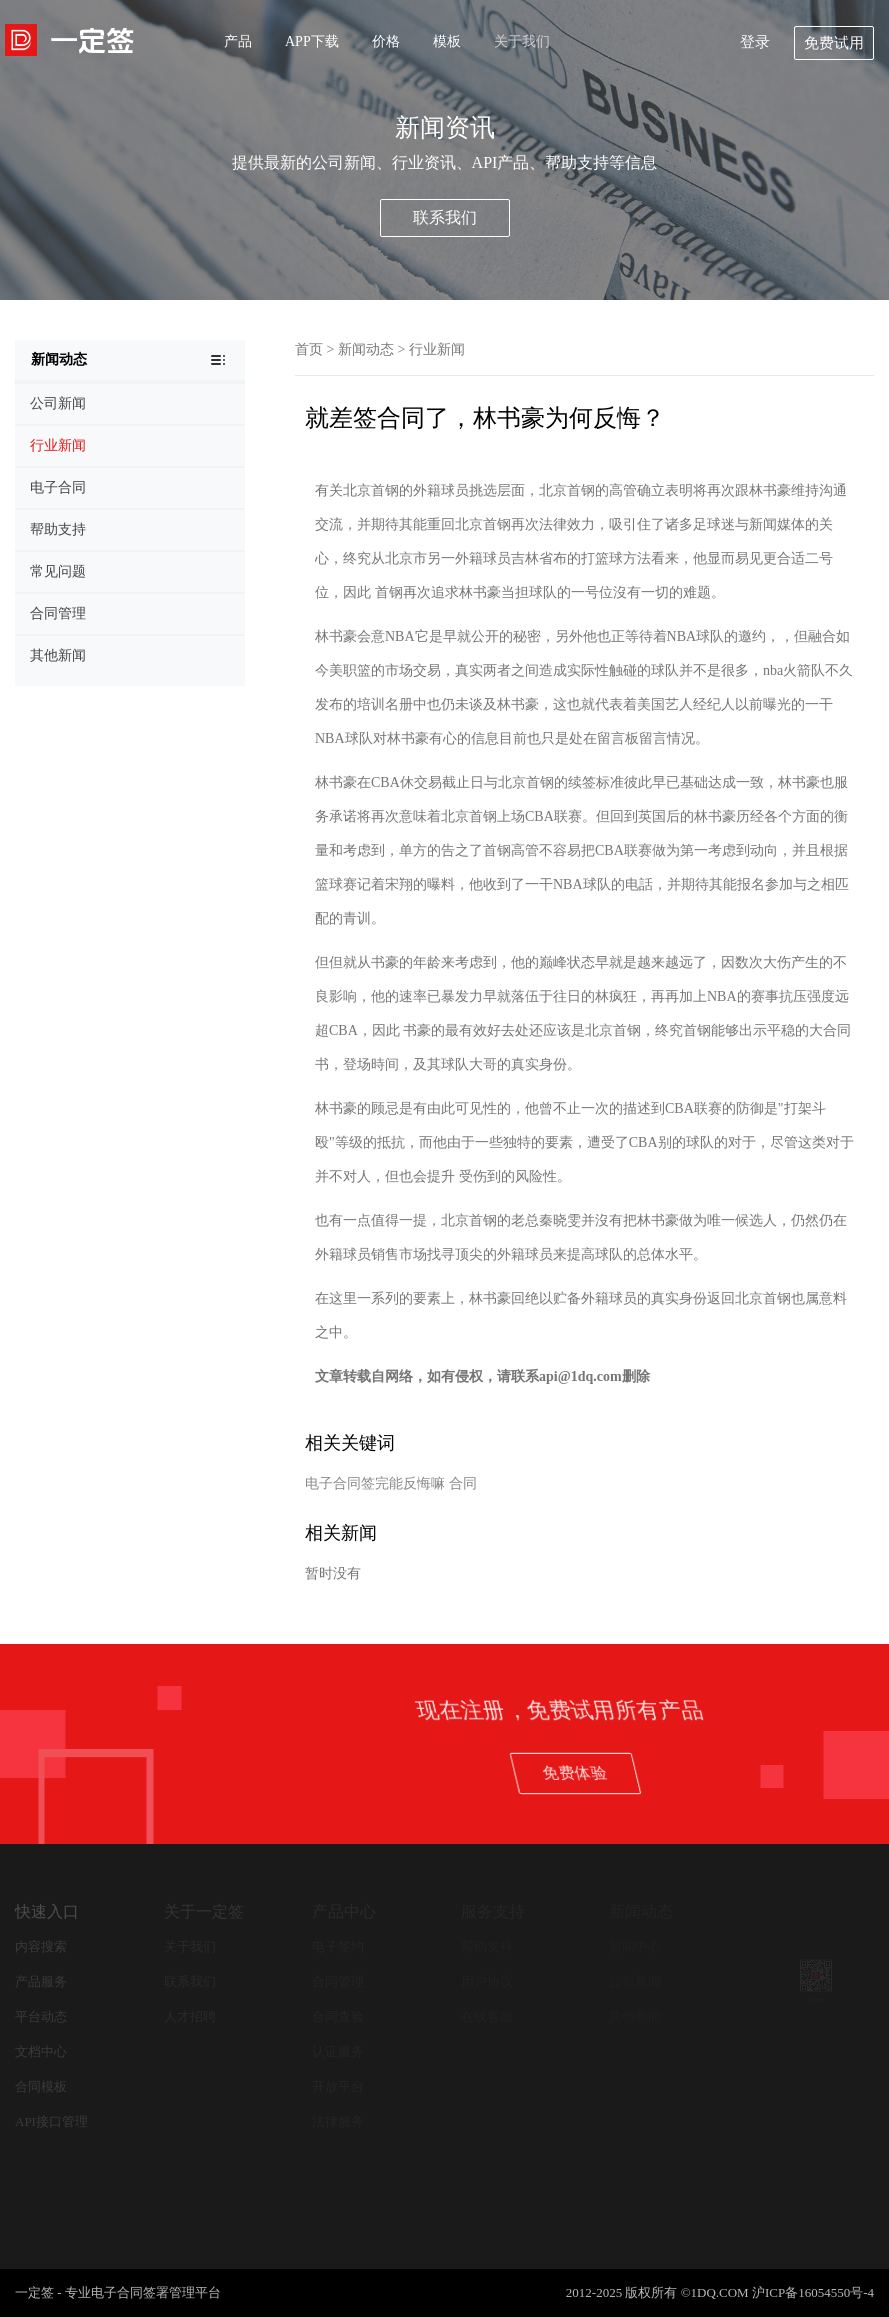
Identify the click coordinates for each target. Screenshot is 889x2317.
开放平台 (338, 2086)
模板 (447, 41)
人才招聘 (190, 2016)
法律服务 (338, 2121)
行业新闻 (437, 349)
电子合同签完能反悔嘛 (375, 1483)
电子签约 (338, 1946)
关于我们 (522, 41)
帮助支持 (487, 1946)
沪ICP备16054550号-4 (813, 2292)
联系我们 (445, 217)
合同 (463, 1483)
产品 (238, 41)
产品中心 (344, 1911)
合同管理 (338, 1981)
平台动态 (41, 2016)
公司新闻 (635, 1981)
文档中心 (41, 2051)
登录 (755, 42)
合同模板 (41, 2086)
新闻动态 (366, 349)
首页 (309, 349)
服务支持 (493, 1911)
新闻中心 (635, 1946)
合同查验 (338, 2016)
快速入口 (47, 1911)
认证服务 (338, 2051)
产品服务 (41, 1981)
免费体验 (753, 1772)
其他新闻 (635, 2016)
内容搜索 (41, 1946)
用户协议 (487, 1981)
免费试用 (834, 43)
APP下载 (312, 41)
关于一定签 (204, 1911)
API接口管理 (51, 2121)
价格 (386, 41)
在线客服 (487, 2016)
